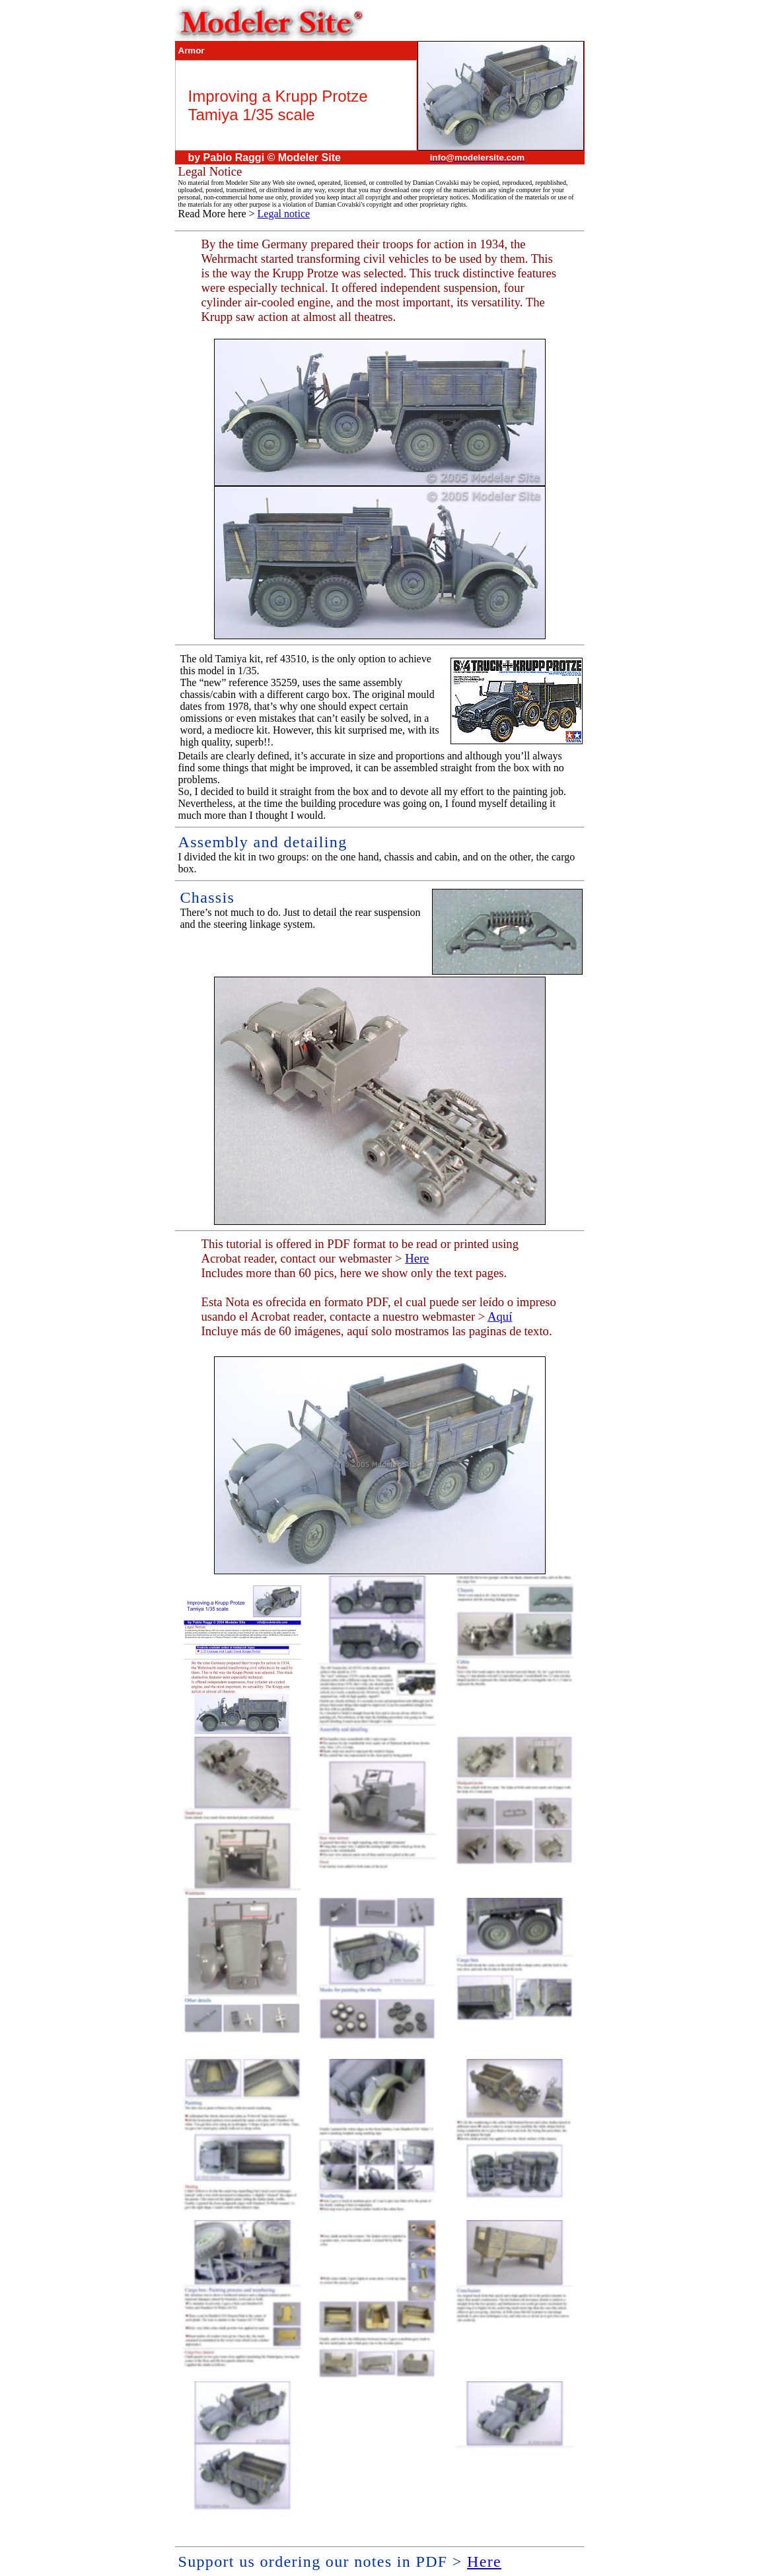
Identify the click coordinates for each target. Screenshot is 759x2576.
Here (417, 1258)
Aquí (500, 1316)
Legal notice (284, 213)
